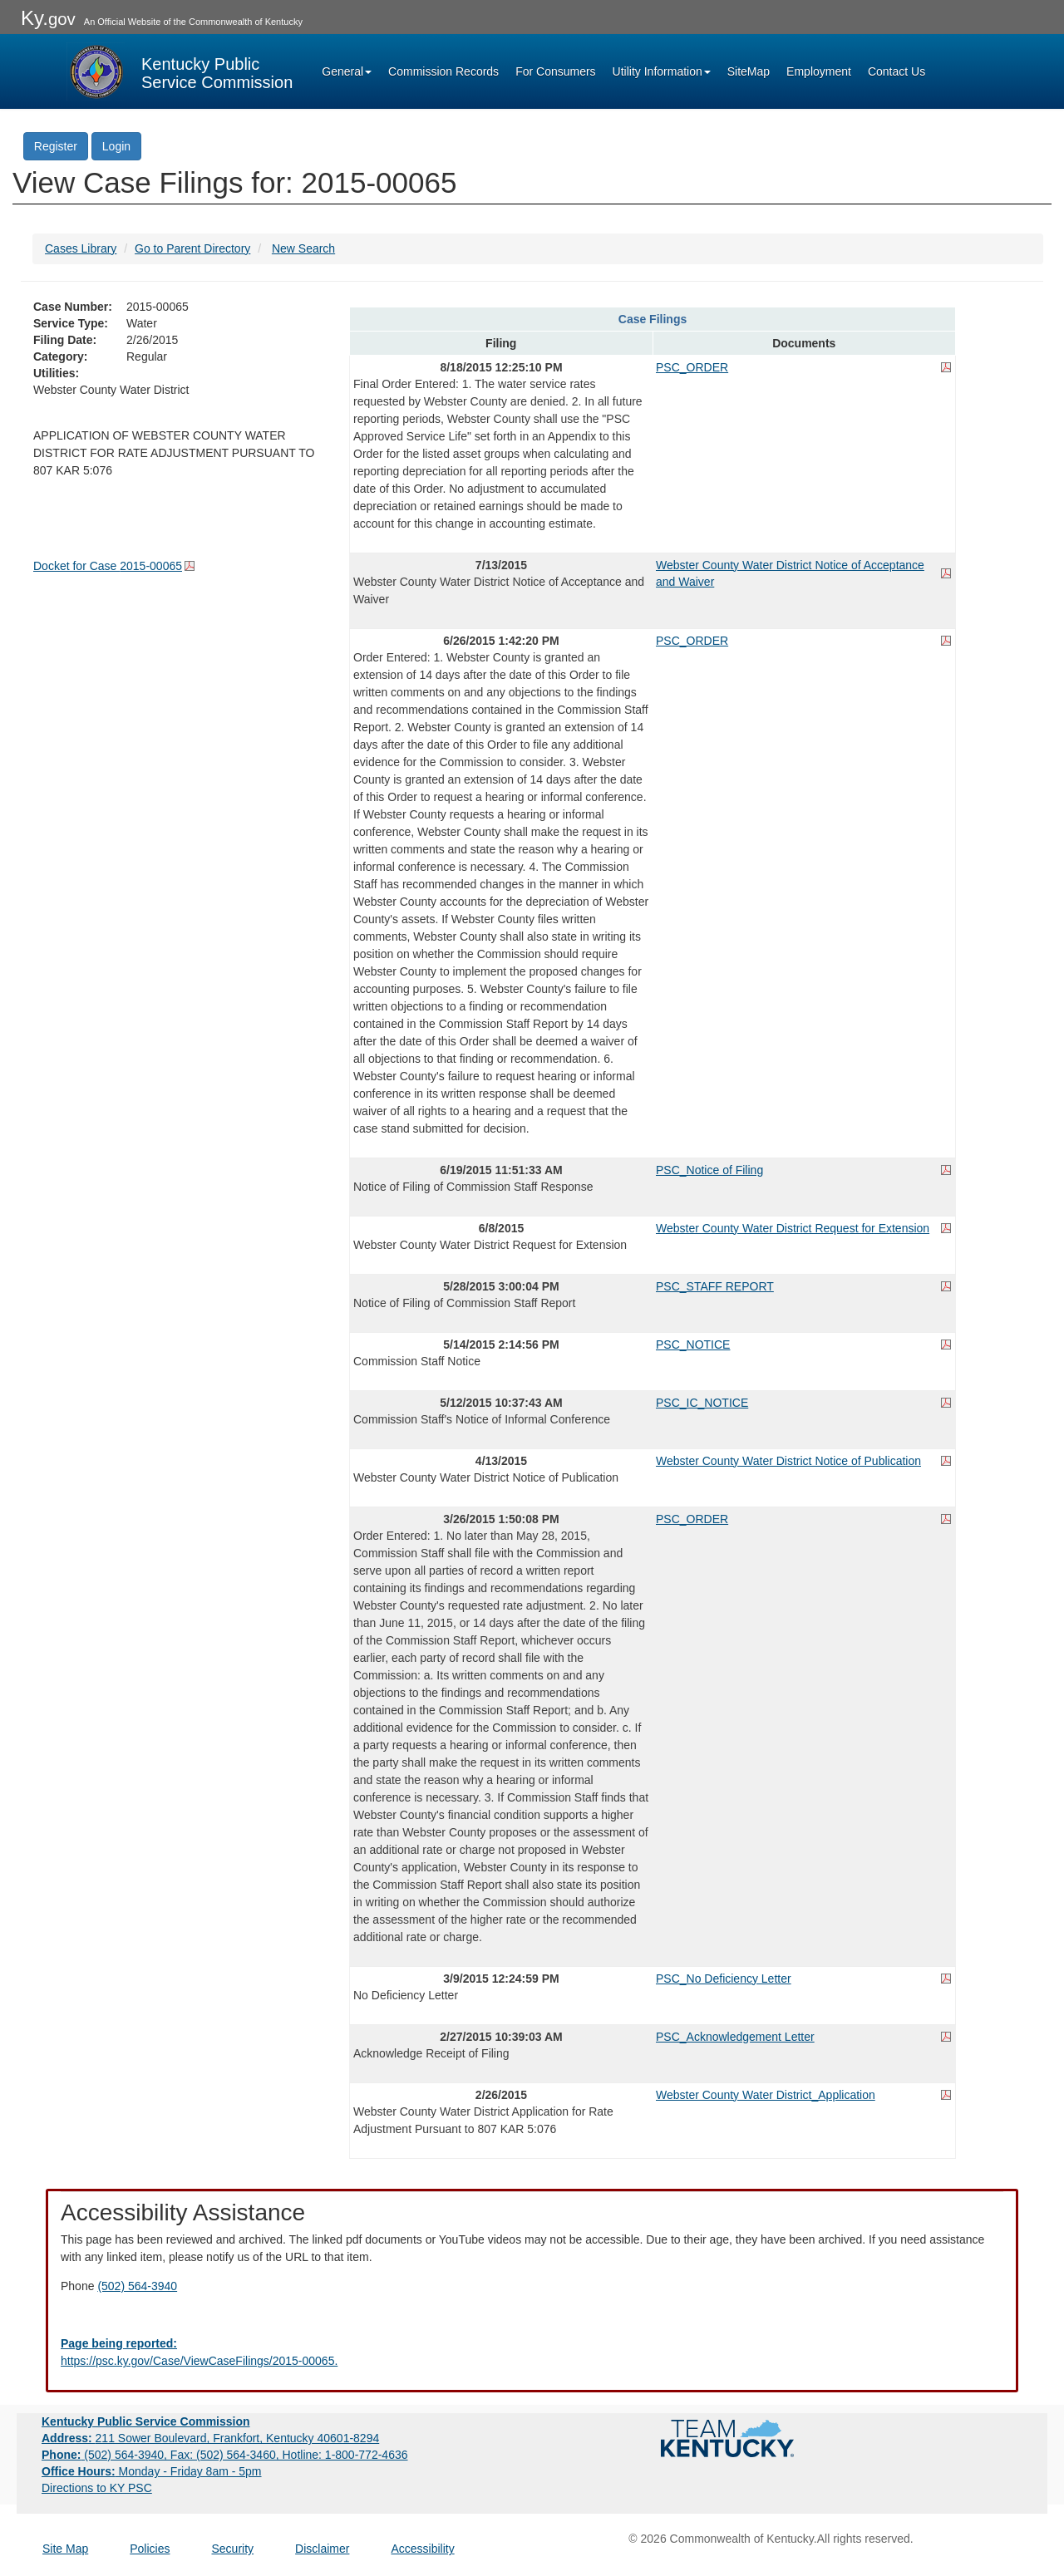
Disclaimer (322, 2548)
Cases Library (80, 248)
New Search (303, 248)
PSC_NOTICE (693, 1344)
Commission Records (443, 71)
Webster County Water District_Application (765, 2095)
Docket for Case (107, 566)
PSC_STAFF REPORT (715, 1286)
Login (116, 146)
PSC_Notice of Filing (709, 1170)
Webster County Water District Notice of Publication (788, 1460)
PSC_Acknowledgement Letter (735, 2036)
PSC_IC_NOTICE (702, 1402)
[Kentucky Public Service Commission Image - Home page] (179, 71)
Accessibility (422, 2548)
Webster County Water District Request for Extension (792, 1228)
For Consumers (555, 71)
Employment (818, 71)
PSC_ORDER (692, 367)
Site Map (65, 2548)
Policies (150, 2548)
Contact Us (896, 71)
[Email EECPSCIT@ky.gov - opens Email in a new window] (532, 2352)
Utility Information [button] (662, 71)
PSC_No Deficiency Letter (723, 1978)
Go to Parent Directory (192, 248)
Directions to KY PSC (97, 2488)
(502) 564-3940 (137, 2286)
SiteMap (748, 71)
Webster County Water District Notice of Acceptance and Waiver (790, 573)
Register (55, 146)
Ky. (48, 18)
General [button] (347, 71)
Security (233, 2548)
